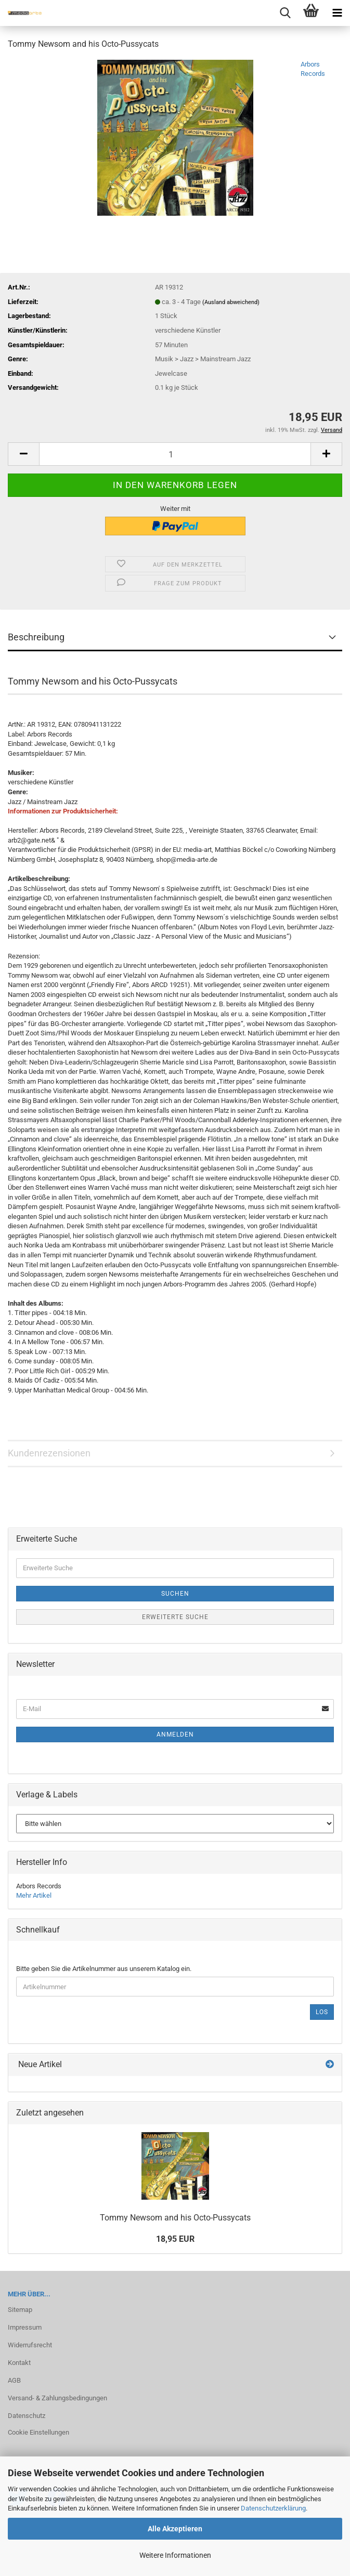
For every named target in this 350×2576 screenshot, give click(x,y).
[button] (23, 454)
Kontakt (19, 2363)
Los (322, 2012)
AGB (14, 2380)
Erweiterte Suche (175, 1617)
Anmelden (175, 1734)
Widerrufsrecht (30, 2345)
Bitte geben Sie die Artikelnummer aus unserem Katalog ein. (103, 1969)
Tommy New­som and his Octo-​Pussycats (175, 2218)
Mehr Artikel (33, 1895)
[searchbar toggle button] (285, 13)
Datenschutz (26, 2416)
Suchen (175, 1593)
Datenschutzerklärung (273, 2508)
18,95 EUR (175, 2239)
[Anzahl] (175, 454)
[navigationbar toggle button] (337, 13)
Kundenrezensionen (49, 1453)
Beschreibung (36, 637)
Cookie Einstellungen (38, 2432)
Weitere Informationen (175, 2555)
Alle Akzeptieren (175, 2529)
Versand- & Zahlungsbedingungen (57, 2398)
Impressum (25, 2327)
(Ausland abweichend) (231, 302)
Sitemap (20, 2310)
